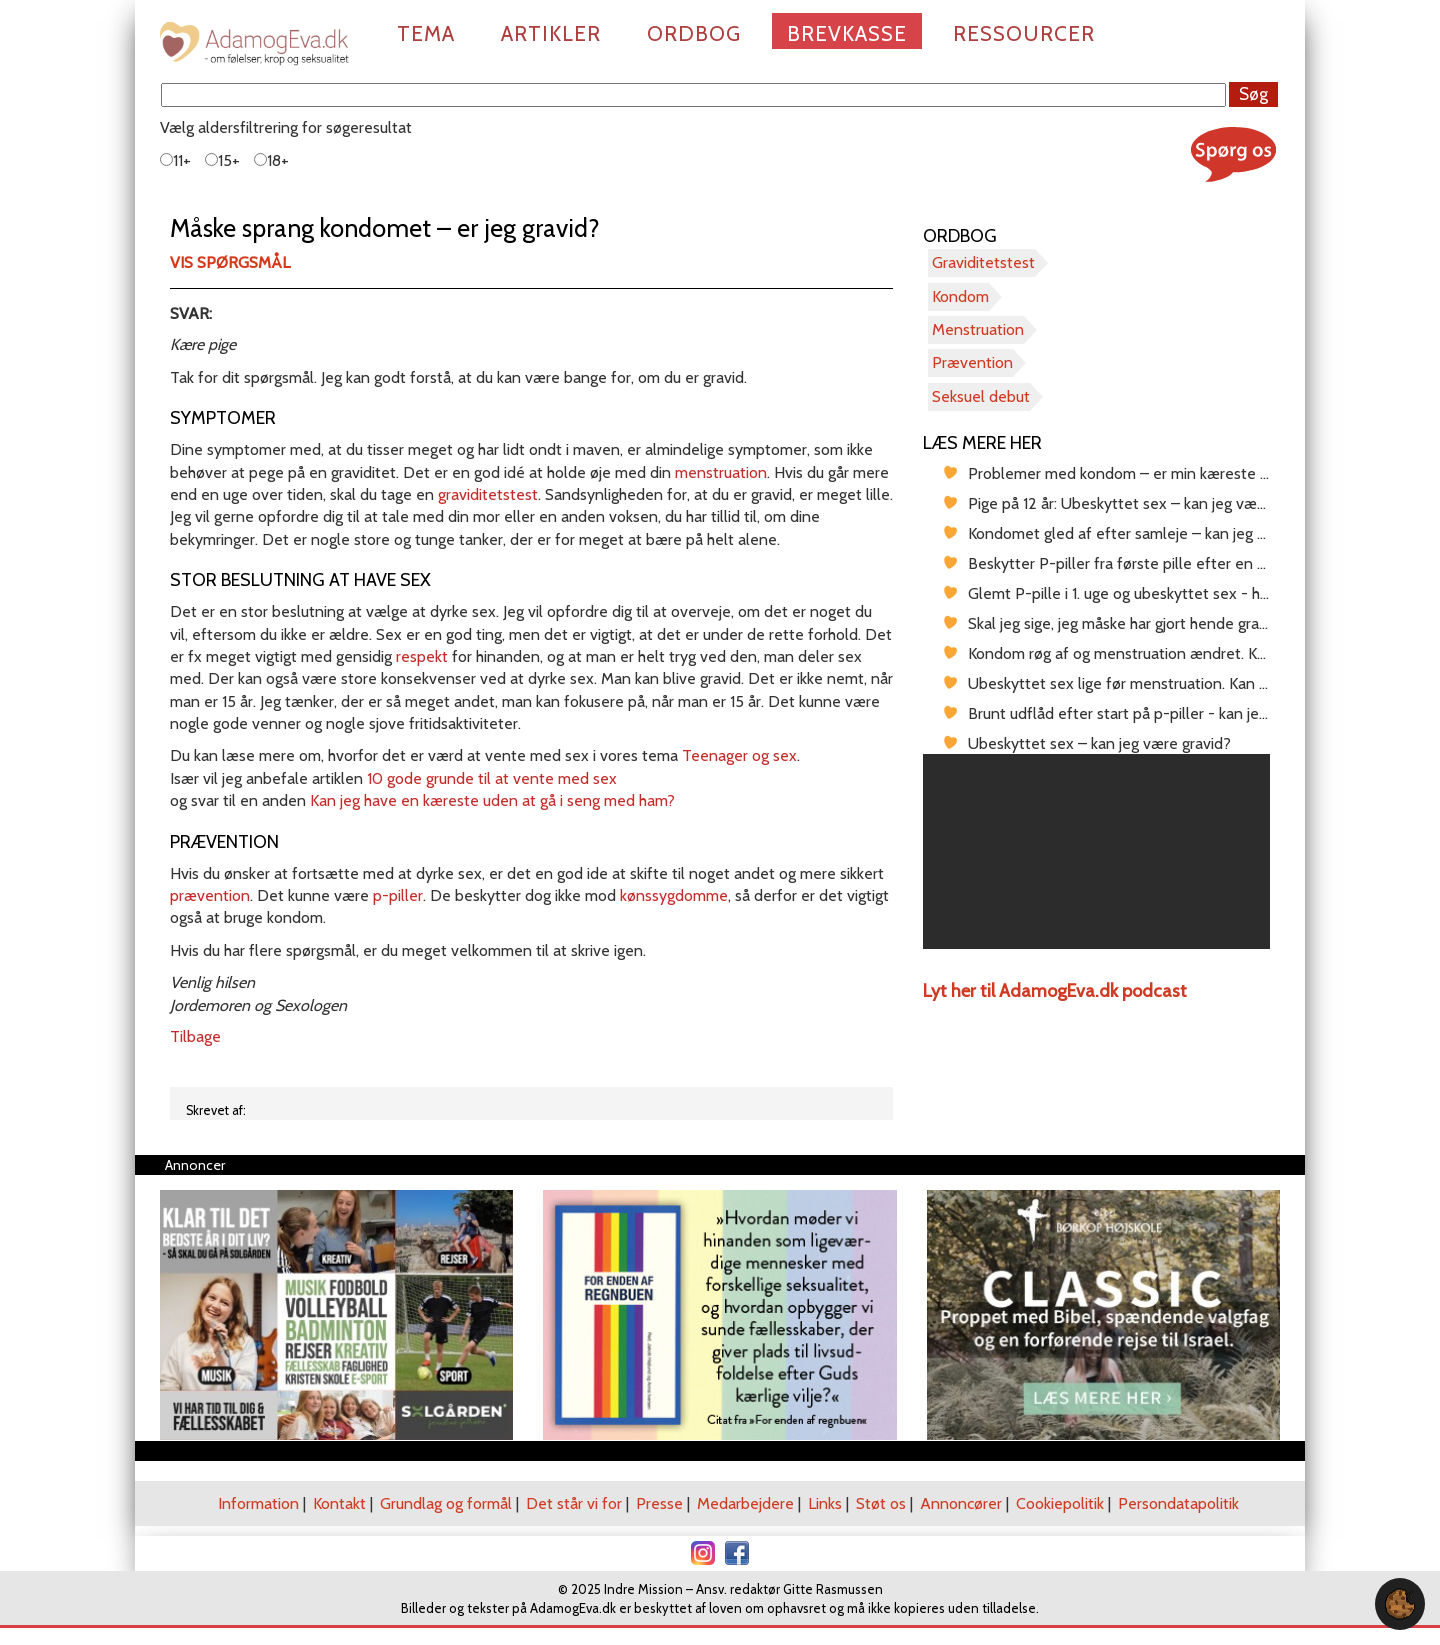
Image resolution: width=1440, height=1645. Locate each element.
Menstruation (978, 329)
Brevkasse (847, 33)
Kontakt (339, 1503)
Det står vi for (574, 1503)
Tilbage (195, 1036)
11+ (175, 160)
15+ (222, 160)
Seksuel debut (981, 396)
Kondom (960, 296)
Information (258, 1503)
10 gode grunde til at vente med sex (492, 778)
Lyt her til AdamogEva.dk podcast (1055, 991)
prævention (210, 895)
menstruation (721, 472)
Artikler (551, 33)
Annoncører (961, 1503)
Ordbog (694, 33)
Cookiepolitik (1060, 1503)
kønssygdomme (674, 895)
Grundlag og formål (446, 1503)
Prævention (972, 362)
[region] (1096, 851)
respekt (422, 656)
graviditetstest (488, 494)
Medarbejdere (745, 1503)
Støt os (881, 1503)
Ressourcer (1024, 33)
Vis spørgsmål (230, 262)
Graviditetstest (983, 262)
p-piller (398, 895)
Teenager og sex (739, 755)
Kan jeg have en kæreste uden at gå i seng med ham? (492, 800)
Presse (659, 1503)
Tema (426, 33)
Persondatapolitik (1178, 1503)
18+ (271, 160)
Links (825, 1503)
